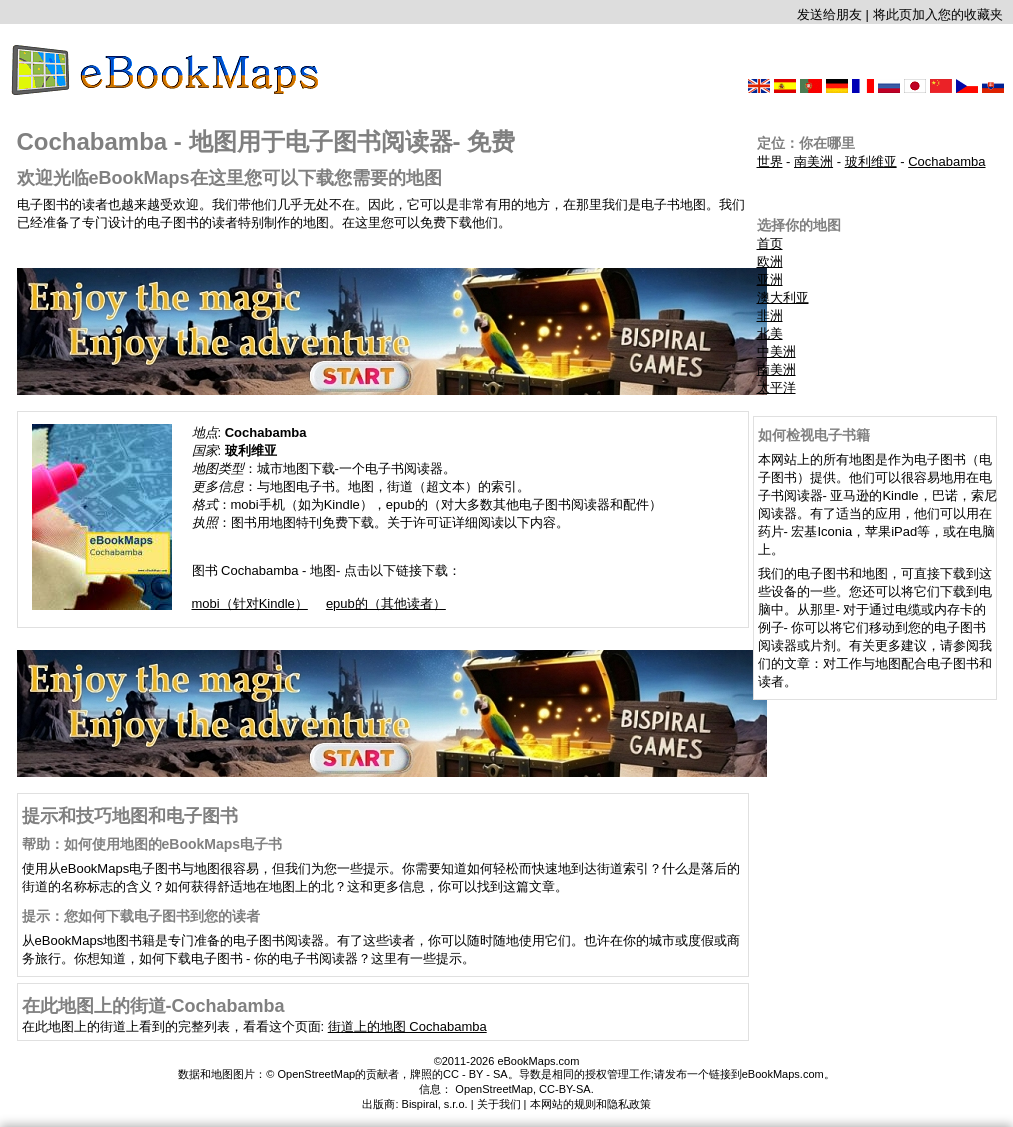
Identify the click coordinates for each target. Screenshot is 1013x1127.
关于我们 (499, 1104)
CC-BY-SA (565, 1089)
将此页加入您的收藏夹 (938, 14)
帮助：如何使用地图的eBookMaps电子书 (152, 844)
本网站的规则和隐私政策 (590, 1104)
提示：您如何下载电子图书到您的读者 (141, 916)
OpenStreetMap (494, 1089)
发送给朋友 (829, 14)
